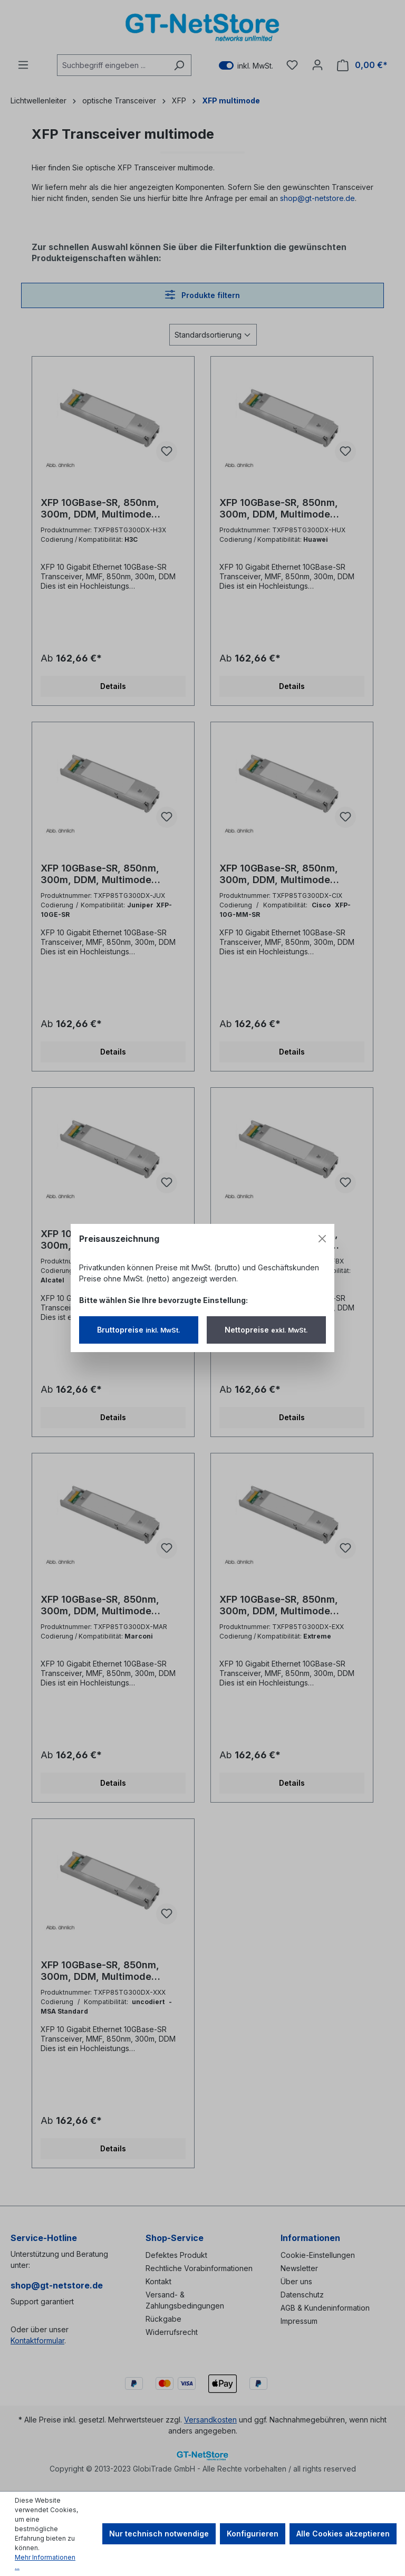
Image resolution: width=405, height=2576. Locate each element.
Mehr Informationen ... (45, 2562)
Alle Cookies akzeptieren (343, 2533)
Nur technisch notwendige (159, 2533)
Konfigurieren (252, 2533)
